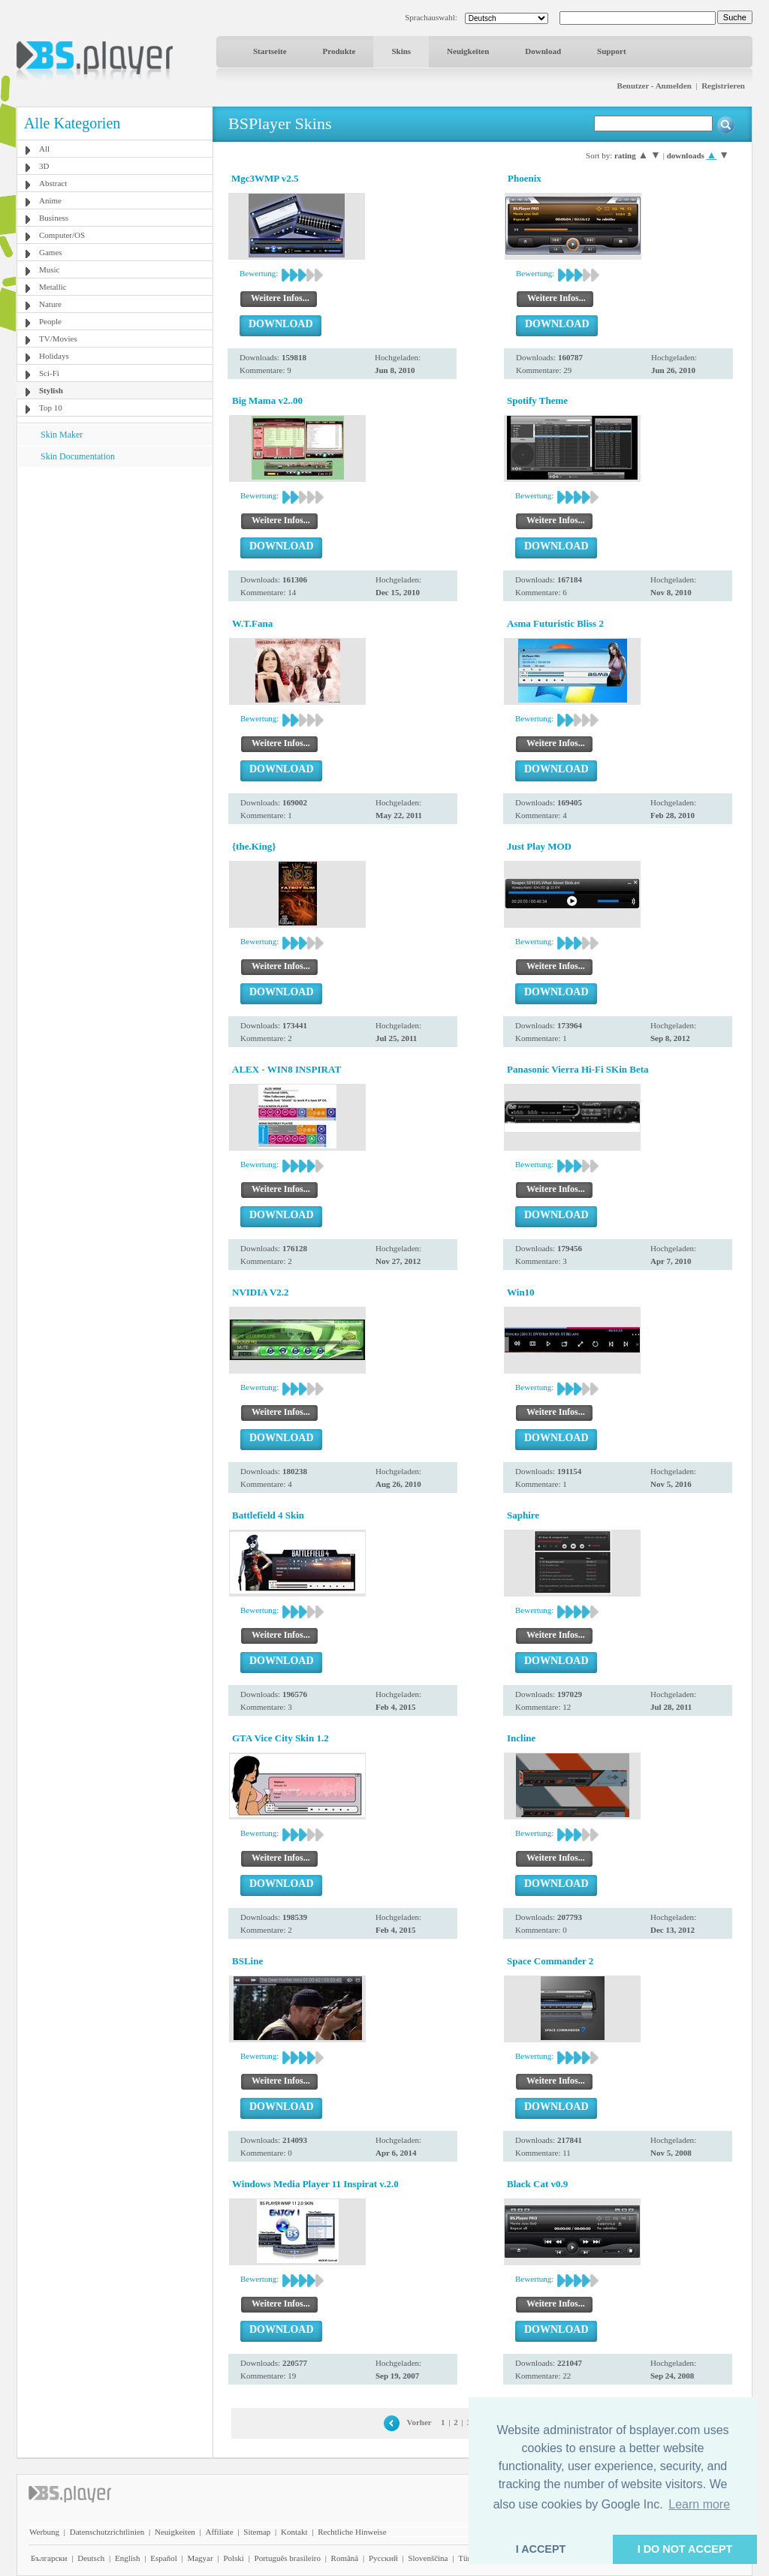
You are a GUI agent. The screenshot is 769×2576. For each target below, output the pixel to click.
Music (49, 269)
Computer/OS (62, 234)
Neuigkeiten (468, 51)
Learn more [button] (699, 2504)
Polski (233, 2557)
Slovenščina (428, 2557)
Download (543, 51)
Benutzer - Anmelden (654, 85)
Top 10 (50, 407)
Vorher (419, 2422)
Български (49, 2557)
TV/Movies (58, 338)
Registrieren (723, 85)
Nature (50, 303)
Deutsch (90, 2557)
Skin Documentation (78, 456)
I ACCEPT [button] (541, 2549)
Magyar (200, 2557)
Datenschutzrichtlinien (107, 2531)
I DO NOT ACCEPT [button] (685, 2549)
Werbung (44, 2531)
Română (345, 2557)
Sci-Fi (49, 373)
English (127, 2557)
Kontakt (294, 2531)
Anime (50, 200)
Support (611, 51)
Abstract (53, 183)
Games (50, 252)
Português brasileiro (288, 2557)
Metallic (53, 286)
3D (44, 165)
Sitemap (256, 2531)
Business (53, 217)
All (44, 148)
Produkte (339, 51)
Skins (401, 51)
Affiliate (220, 2531)
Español (163, 2557)
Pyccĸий (383, 2557)
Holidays (54, 355)
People (50, 321)
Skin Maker (62, 434)
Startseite (270, 51)
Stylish (51, 390)
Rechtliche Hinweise (352, 2531)
